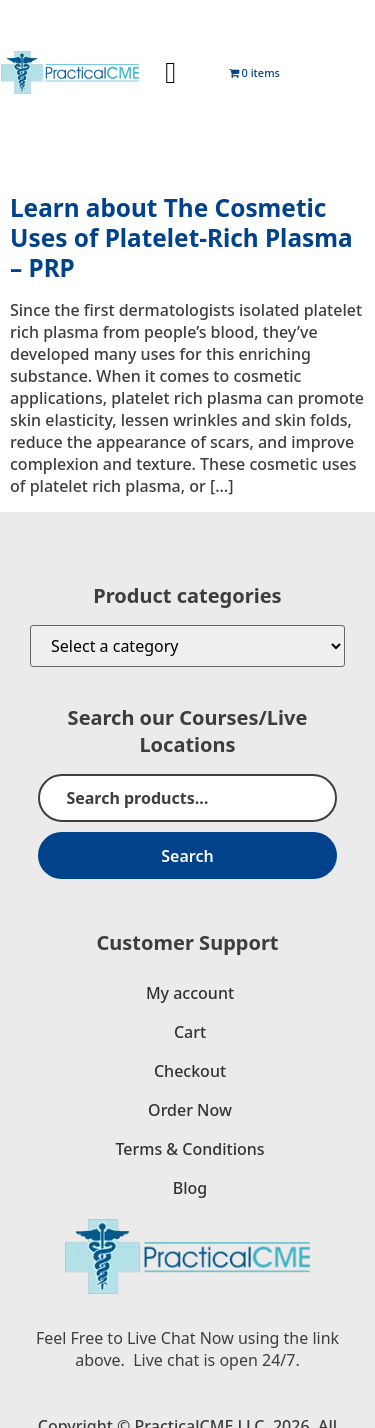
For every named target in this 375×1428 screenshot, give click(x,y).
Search (187, 856)
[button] (171, 72)
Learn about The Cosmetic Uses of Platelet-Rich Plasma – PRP (181, 237)
